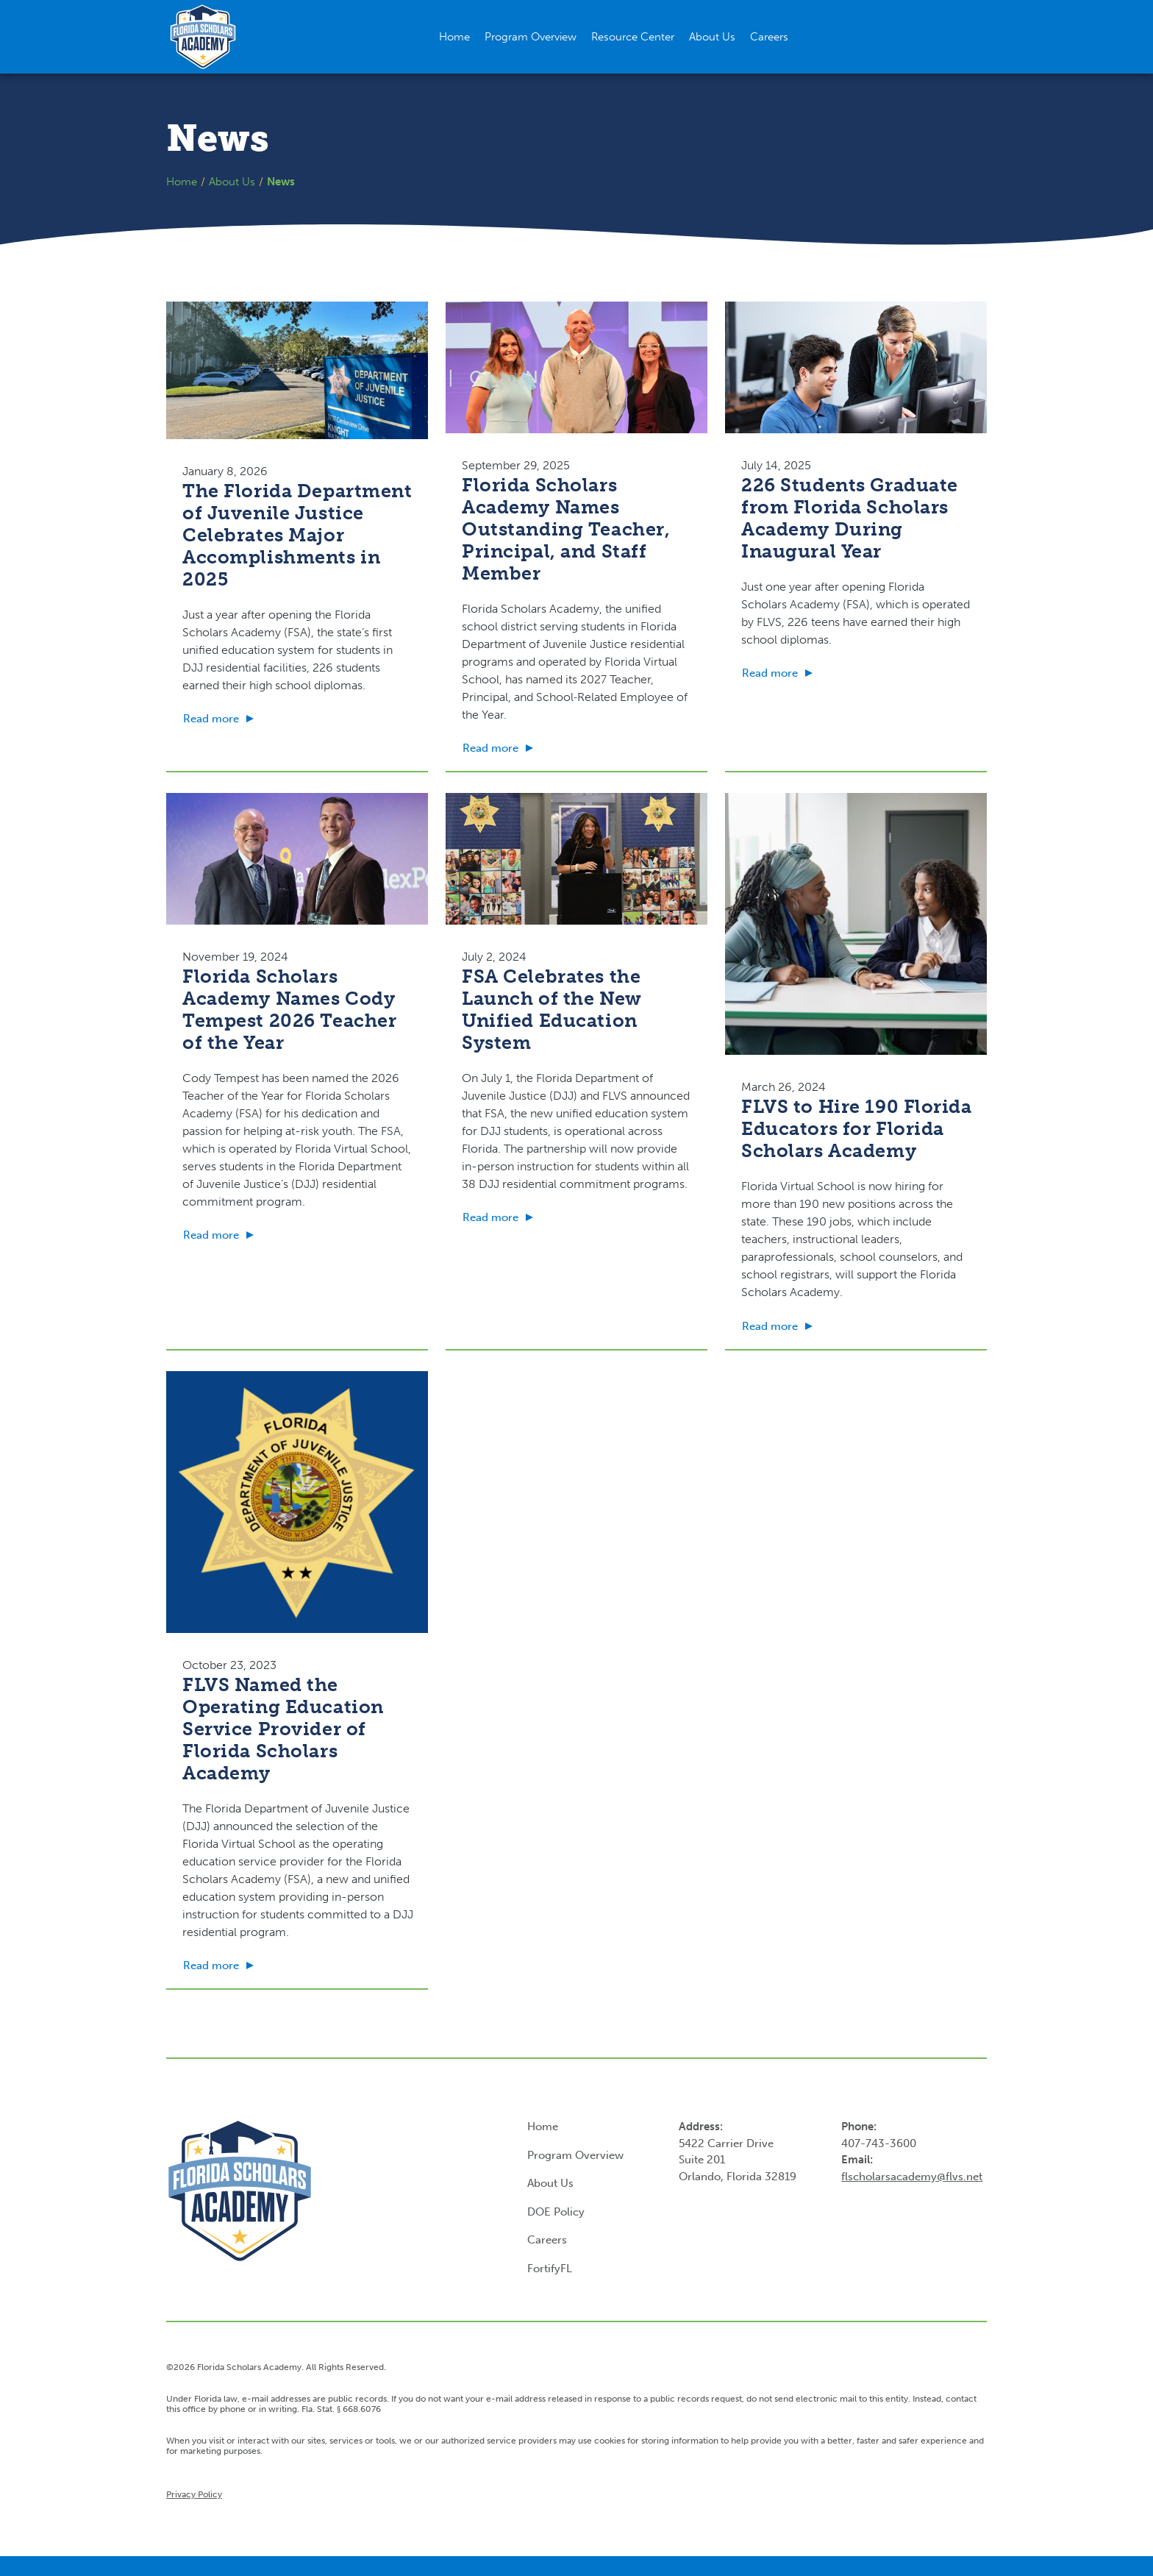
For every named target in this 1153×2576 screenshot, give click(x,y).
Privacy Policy (194, 2494)
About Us (232, 181)
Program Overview (575, 2155)
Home (181, 181)
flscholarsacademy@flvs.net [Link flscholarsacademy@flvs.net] (911, 2176)
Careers (547, 2239)
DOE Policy (556, 2212)
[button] (633, 37)
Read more (211, 718)
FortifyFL (549, 2268)
